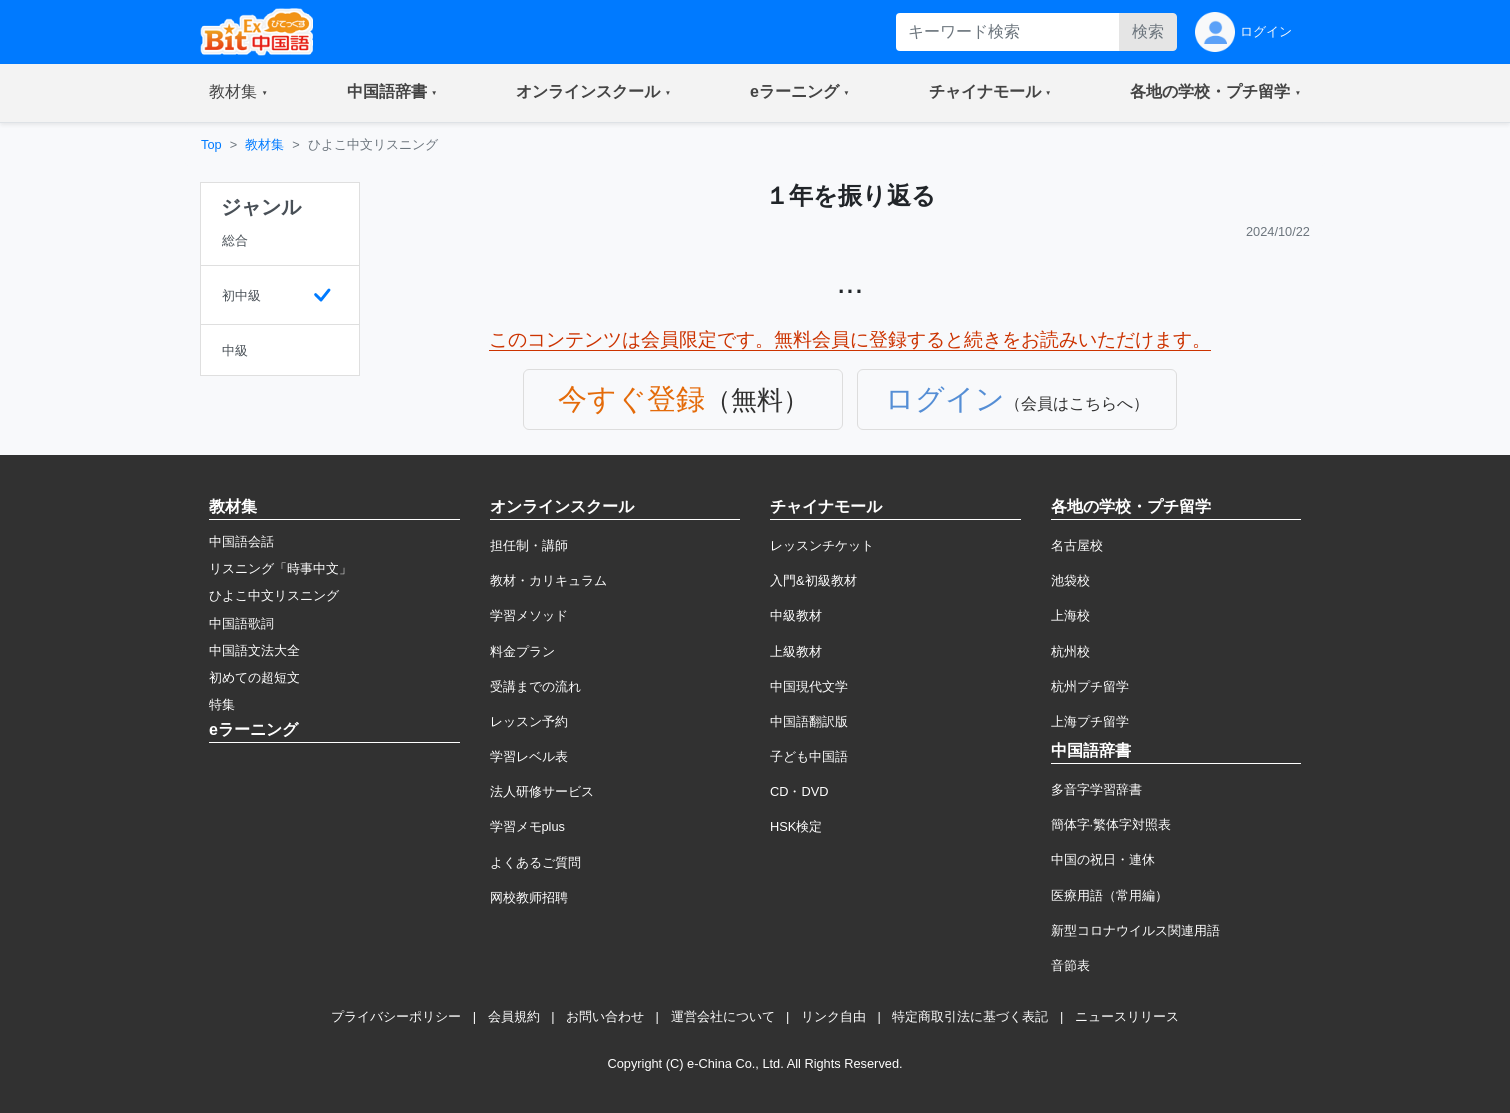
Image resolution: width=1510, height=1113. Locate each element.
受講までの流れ (535, 686)
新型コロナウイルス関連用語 (1135, 930)
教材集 (264, 144)
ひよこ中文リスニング (274, 595)
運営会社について (723, 1016)
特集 (222, 704)
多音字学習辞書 (1096, 789)
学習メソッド (529, 615)
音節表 (1070, 965)
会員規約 (514, 1016)
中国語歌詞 (241, 623)
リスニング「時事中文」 (280, 568)
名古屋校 (1077, 545)
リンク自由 (833, 1016)
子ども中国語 (809, 756)
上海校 (1070, 615)
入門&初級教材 (813, 580)
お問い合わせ (605, 1016)
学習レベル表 (529, 756)
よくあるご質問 (535, 862)
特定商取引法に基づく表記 (970, 1016)
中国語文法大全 (254, 650)
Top (211, 144)
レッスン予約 (529, 721)
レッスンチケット (822, 545)
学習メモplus (527, 826)
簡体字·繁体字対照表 (1111, 824)
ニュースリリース (1127, 1016)
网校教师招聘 (529, 897)
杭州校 (1070, 651)
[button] (238, 93)
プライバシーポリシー (396, 1016)
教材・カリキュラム (548, 580)
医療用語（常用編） (1109, 895)
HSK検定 (796, 826)
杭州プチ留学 (1090, 686)
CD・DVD (799, 791)
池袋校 (1070, 580)
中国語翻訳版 (809, 721)
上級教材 (796, 651)
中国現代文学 (809, 686)
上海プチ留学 (1090, 721)
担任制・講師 (529, 545)
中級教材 (796, 615)
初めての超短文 (254, 677)
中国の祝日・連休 (1103, 859)
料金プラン (522, 651)
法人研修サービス (542, 791)
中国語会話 (241, 541)
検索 (1148, 31)
